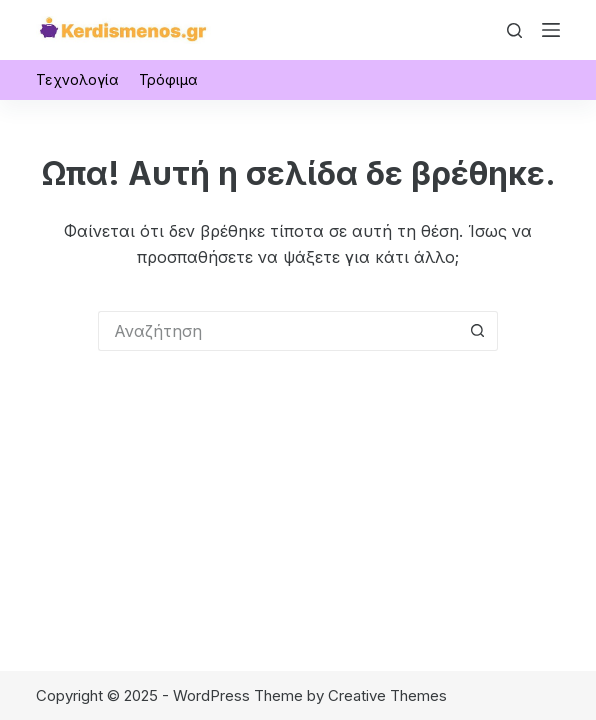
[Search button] (478, 331)
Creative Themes (387, 695)
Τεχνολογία (77, 79)
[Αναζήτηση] (514, 30)
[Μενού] (551, 30)
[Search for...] (278, 331)
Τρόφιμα (168, 79)
